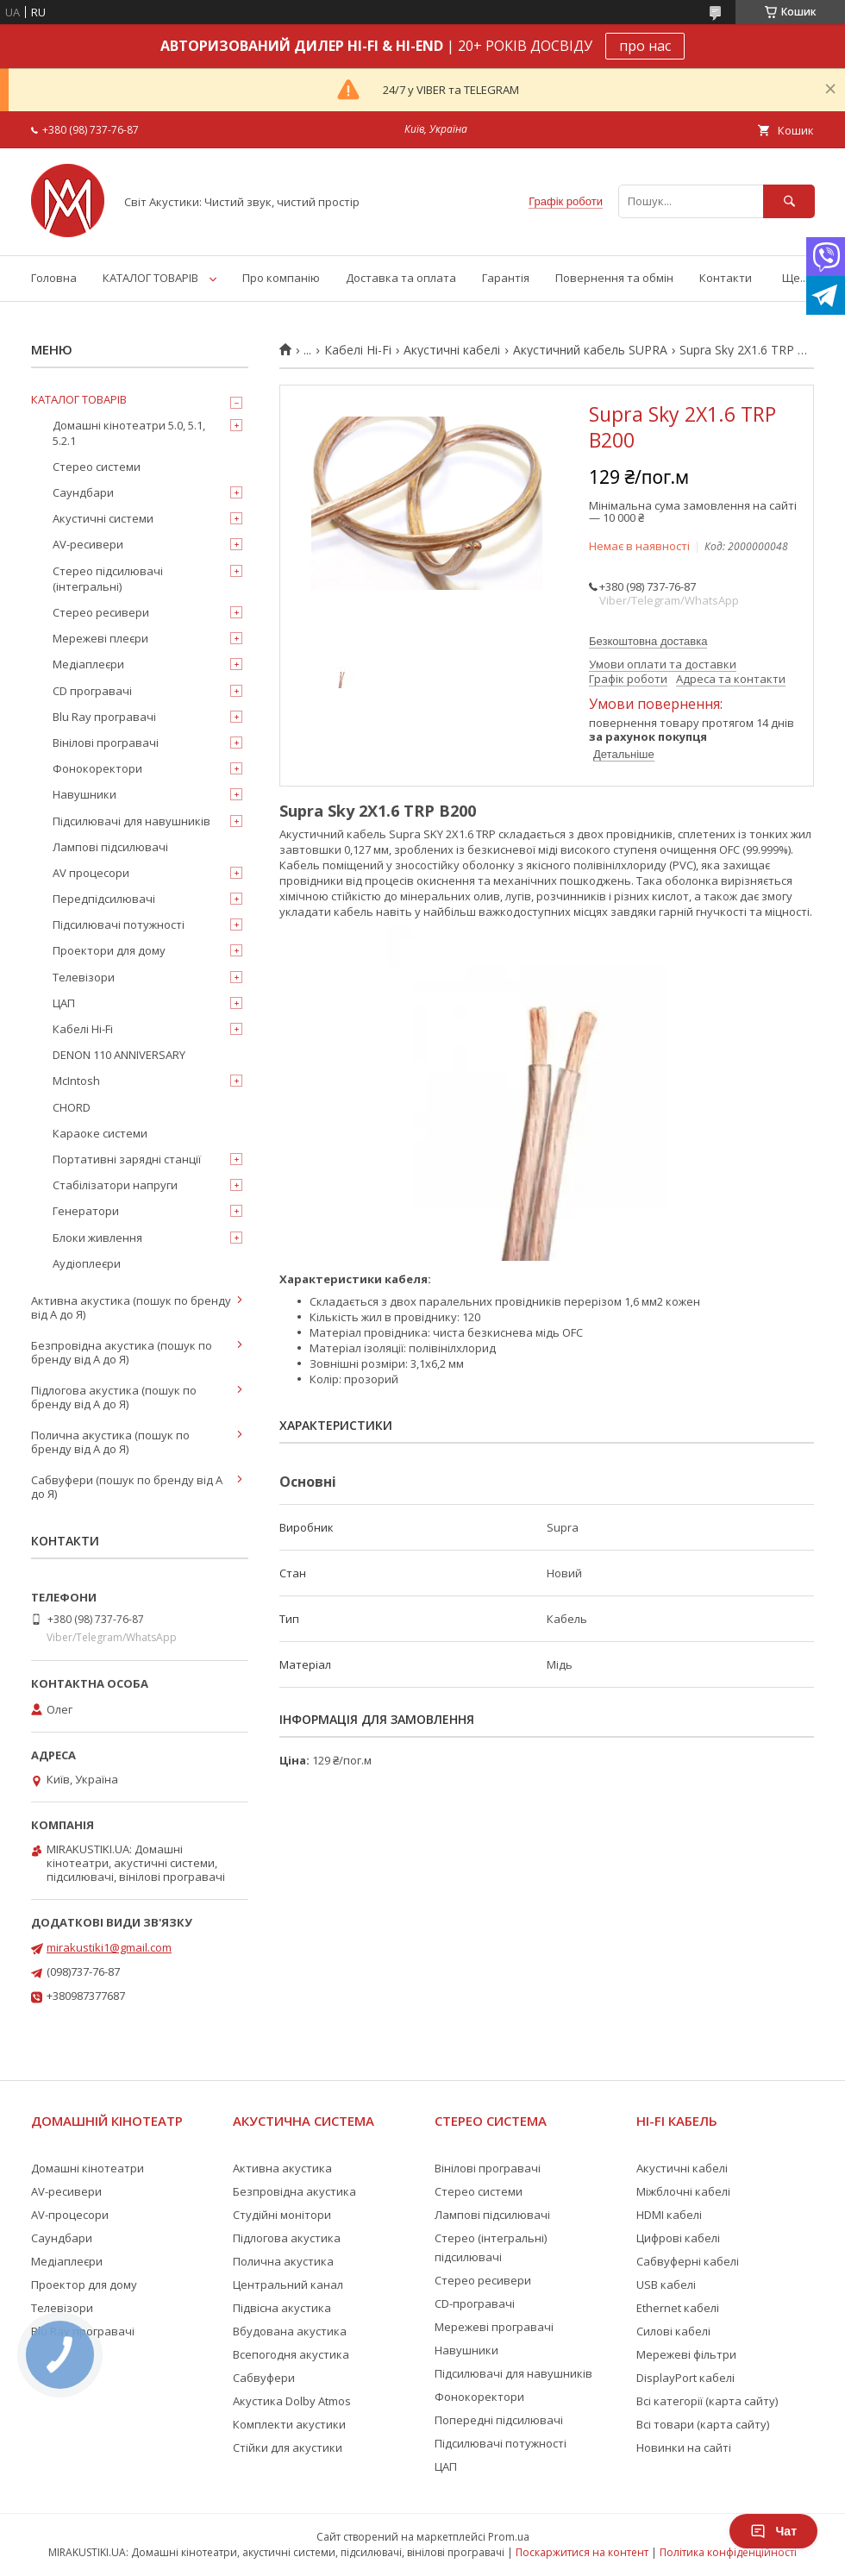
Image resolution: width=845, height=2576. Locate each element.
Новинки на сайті (683, 2447)
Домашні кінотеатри (87, 2168)
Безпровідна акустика (294, 2191)
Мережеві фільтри (686, 2354)
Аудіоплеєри (87, 1263)
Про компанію (281, 277)
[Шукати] (789, 201)
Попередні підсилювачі (499, 2420)
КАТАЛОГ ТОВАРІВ (150, 277)
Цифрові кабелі (678, 2238)
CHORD (72, 1107)
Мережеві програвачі (494, 2327)
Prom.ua (508, 2536)
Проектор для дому (84, 2284)
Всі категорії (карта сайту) (707, 2401)
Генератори (86, 1211)
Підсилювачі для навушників (131, 821)
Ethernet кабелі (677, 2308)
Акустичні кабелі (452, 350)
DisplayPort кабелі (685, 2377)
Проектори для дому (109, 950)
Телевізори (84, 977)
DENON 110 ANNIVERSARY (119, 1054)
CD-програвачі (475, 2303)
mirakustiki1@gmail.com (109, 1947)
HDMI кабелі (669, 2214)
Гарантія (505, 277)
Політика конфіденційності (728, 2552)
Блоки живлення (97, 1237)
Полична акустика (283, 2261)
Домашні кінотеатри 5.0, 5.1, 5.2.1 (129, 432)
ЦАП (64, 1003)
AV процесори (91, 873)
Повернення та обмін (614, 277)
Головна (54, 277)
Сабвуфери (264, 2377)
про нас (645, 45)
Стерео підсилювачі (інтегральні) (108, 578)
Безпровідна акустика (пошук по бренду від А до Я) (121, 1352)
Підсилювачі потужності (119, 924)
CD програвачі (92, 691)
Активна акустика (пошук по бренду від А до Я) (131, 1307)
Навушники (84, 794)
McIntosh (76, 1080)
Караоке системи (100, 1133)
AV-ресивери (88, 544)
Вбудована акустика (290, 2331)
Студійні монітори (282, 2214)
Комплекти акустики (289, 2424)
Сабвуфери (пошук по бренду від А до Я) (126, 1486)
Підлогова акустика (287, 2238)
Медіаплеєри (88, 664)
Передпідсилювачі (104, 898)
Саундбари (83, 492)
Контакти (725, 277)
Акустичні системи (103, 518)
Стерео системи (97, 466)
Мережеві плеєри (100, 638)
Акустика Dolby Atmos (292, 2401)
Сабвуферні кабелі (687, 2261)
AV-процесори (70, 2214)
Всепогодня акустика (291, 2354)
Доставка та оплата (401, 277)
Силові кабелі (673, 2331)
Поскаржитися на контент (582, 2552)
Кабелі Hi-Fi (357, 350)
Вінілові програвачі (106, 742)
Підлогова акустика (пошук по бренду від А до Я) (114, 1397)
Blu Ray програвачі (104, 716)
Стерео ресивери (101, 612)
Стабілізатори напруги (115, 1185)
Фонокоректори (97, 768)
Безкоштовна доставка (648, 641)
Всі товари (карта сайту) (702, 2424)
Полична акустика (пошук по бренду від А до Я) (110, 1442)
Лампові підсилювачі (110, 847)
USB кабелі (666, 2284)
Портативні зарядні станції (127, 1159)
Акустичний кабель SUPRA (590, 350)
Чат (773, 2531)
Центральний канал (288, 2284)
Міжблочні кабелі (683, 2191)
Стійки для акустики (287, 2447)
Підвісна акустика (282, 2308)
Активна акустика (282, 2168)
